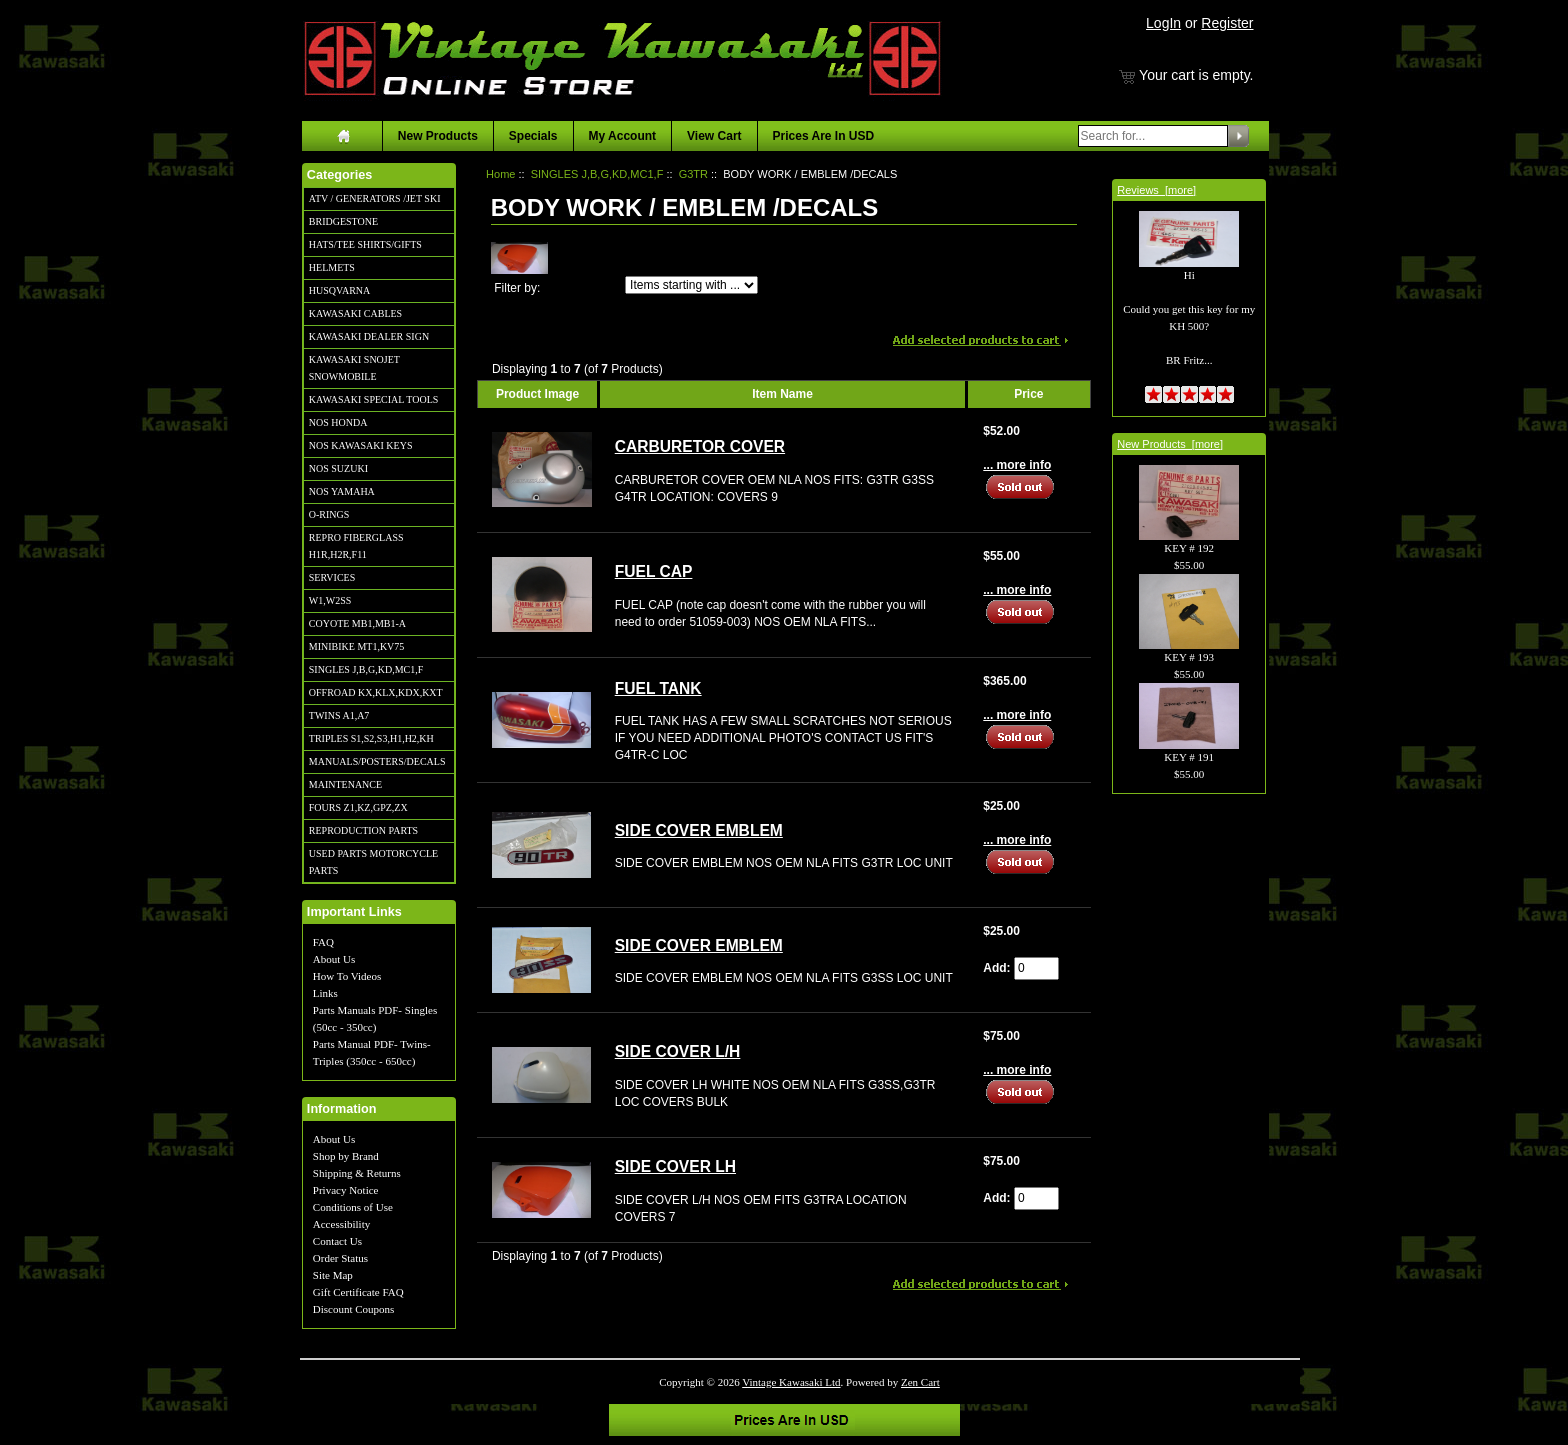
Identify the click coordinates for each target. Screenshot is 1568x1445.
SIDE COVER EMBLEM (699, 830)
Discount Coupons (354, 1309)
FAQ (323, 942)
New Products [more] (1170, 444)
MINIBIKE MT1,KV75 (357, 646)
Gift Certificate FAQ (358, 1292)
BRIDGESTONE (343, 221)
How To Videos (347, 976)
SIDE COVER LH (675, 1166)
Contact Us (337, 1241)
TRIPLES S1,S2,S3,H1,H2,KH (371, 738)
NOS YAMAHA (342, 491)
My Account (623, 136)
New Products (438, 136)
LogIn (1163, 23)
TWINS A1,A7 (339, 715)
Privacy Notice (346, 1190)
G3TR (693, 174)
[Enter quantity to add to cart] (1036, 968)
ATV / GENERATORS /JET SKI (375, 198)
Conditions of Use (353, 1207)
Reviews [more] (1156, 190)
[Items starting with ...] (691, 285)
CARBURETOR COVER (700, 446)
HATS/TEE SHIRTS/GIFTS (365, 244)
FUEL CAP (654, 571)
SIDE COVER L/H (678, 1051)
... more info (1017, 465)
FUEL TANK (658, 688)
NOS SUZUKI (338, 468)
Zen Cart (920, 1382)
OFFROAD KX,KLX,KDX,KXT (376, 692)
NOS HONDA (338, 422)
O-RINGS (329, 514)
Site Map (333, 1275)
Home (500, 174)
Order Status (340, 1258)
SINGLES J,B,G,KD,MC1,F (366, 669)
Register (1227, 23)
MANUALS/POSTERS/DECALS (377, 761)
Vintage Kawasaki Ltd (791, 1382)
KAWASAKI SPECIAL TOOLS (374, 399)
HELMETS (332, 267)
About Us (334, 959)
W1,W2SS (330, 600)
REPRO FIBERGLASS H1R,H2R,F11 (356, 546)
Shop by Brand (346, 1156)
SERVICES (332, 577)
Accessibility (341, 1224)
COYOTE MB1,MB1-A (357, 623)
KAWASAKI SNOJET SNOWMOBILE (354, 368)
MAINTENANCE (345, 784)
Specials (533, 136)
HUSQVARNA (340, 290)
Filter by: (517, 288)
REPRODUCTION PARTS (363, 830)
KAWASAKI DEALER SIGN (369, 336)
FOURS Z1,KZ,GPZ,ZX (358, 807)
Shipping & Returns (357, 1173)
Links (325, 993)
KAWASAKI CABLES (355, 313)
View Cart (714, 136)
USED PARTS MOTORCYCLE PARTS (373, 862)
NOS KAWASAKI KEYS (361, 445)
